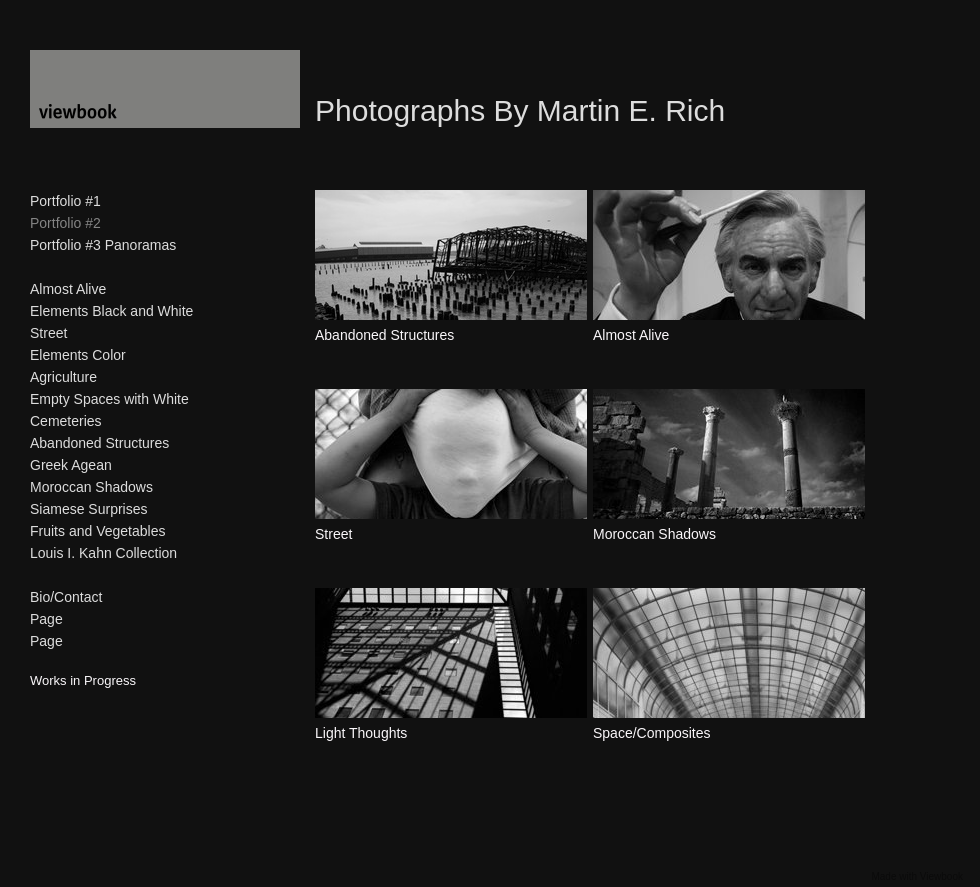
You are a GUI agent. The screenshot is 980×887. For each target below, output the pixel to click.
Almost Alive (68, 289)
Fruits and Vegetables (97, 531)
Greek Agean (71, 465)
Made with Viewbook (917, 876)
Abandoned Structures (99, 443)
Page (46, 619)
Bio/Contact (66, 597)
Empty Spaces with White (109, 399)
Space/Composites (652, 733)
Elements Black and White (111, 311)
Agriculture (63, 377)
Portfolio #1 (65, 201)
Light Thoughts (361, 733)
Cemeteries (66, 421)
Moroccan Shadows (91, 487)
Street (48, 333)
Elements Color (78, 355)
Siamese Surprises (89, 509)
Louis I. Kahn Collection (103, 553)
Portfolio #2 (65, 223)
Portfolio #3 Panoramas (103, 245)
